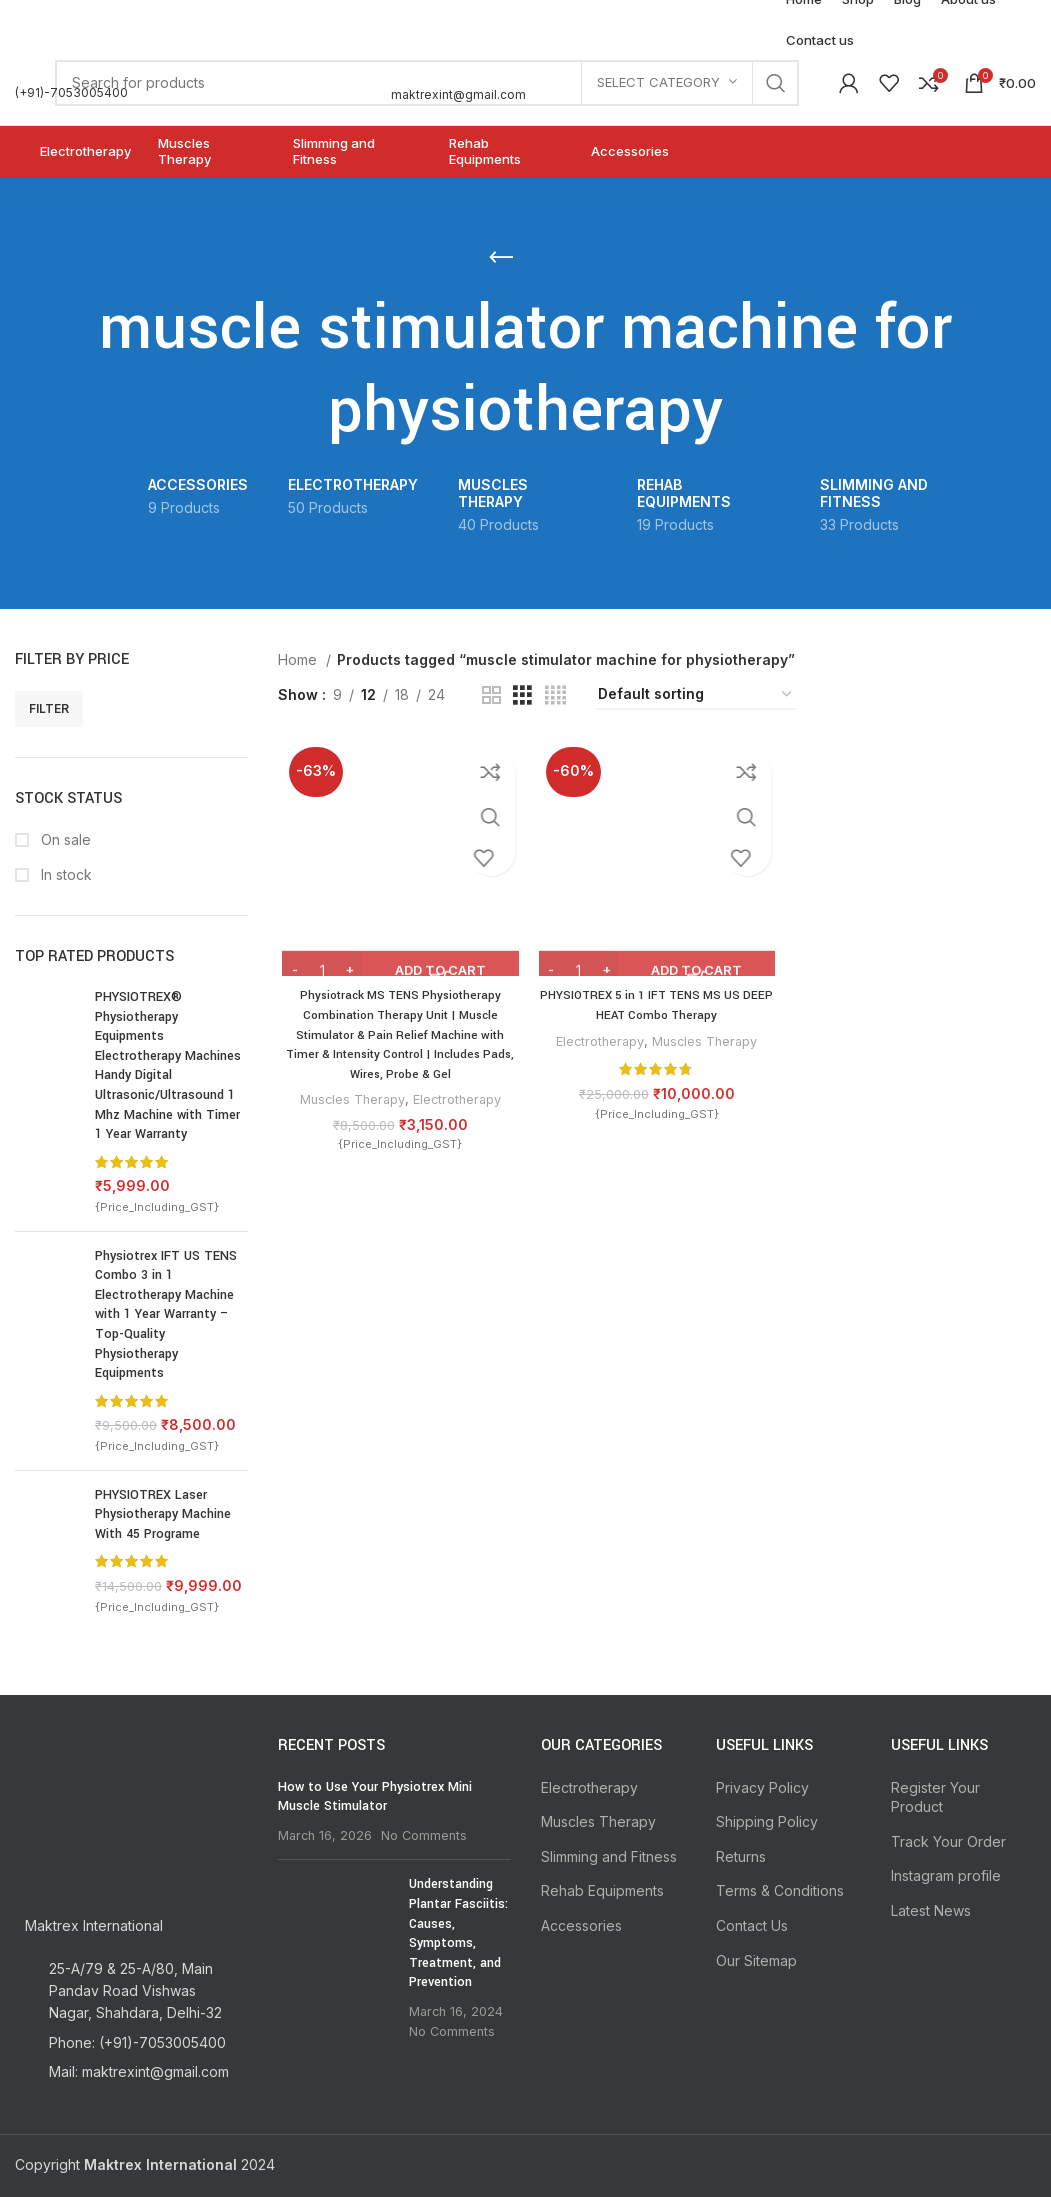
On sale (64, 839)
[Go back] (501, 258)
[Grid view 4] (555, 695)
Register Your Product (935, 1797)
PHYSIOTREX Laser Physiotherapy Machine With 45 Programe (163, 1514)
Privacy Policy (762, 1787)
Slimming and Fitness (609, 1856)
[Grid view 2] (491, 695)
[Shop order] (696, 695)
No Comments (424, 1835)
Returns (741, 1856)
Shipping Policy (767, 1821)
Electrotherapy (456, 1102)
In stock (64, 874)
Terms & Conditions (780, 1890)
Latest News (931, 1910)
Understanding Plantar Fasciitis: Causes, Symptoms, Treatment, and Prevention (458, 1933)
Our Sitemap (756, 1960)
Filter (49, 708)
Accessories (581, 1925)
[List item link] (131, 2043)
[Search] (427, 83)
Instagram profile (946, 1875)
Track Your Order (948, 1841)
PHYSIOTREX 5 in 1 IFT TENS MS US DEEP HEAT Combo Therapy (656, 1008)
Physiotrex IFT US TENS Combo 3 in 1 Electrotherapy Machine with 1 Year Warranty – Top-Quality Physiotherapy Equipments (166, 1315)
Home (299, 659)
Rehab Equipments (602, 1890)
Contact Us (752, 1925)
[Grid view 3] (522, 695)
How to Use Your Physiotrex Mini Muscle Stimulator (375, 1797)
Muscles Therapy (347, 1102)
